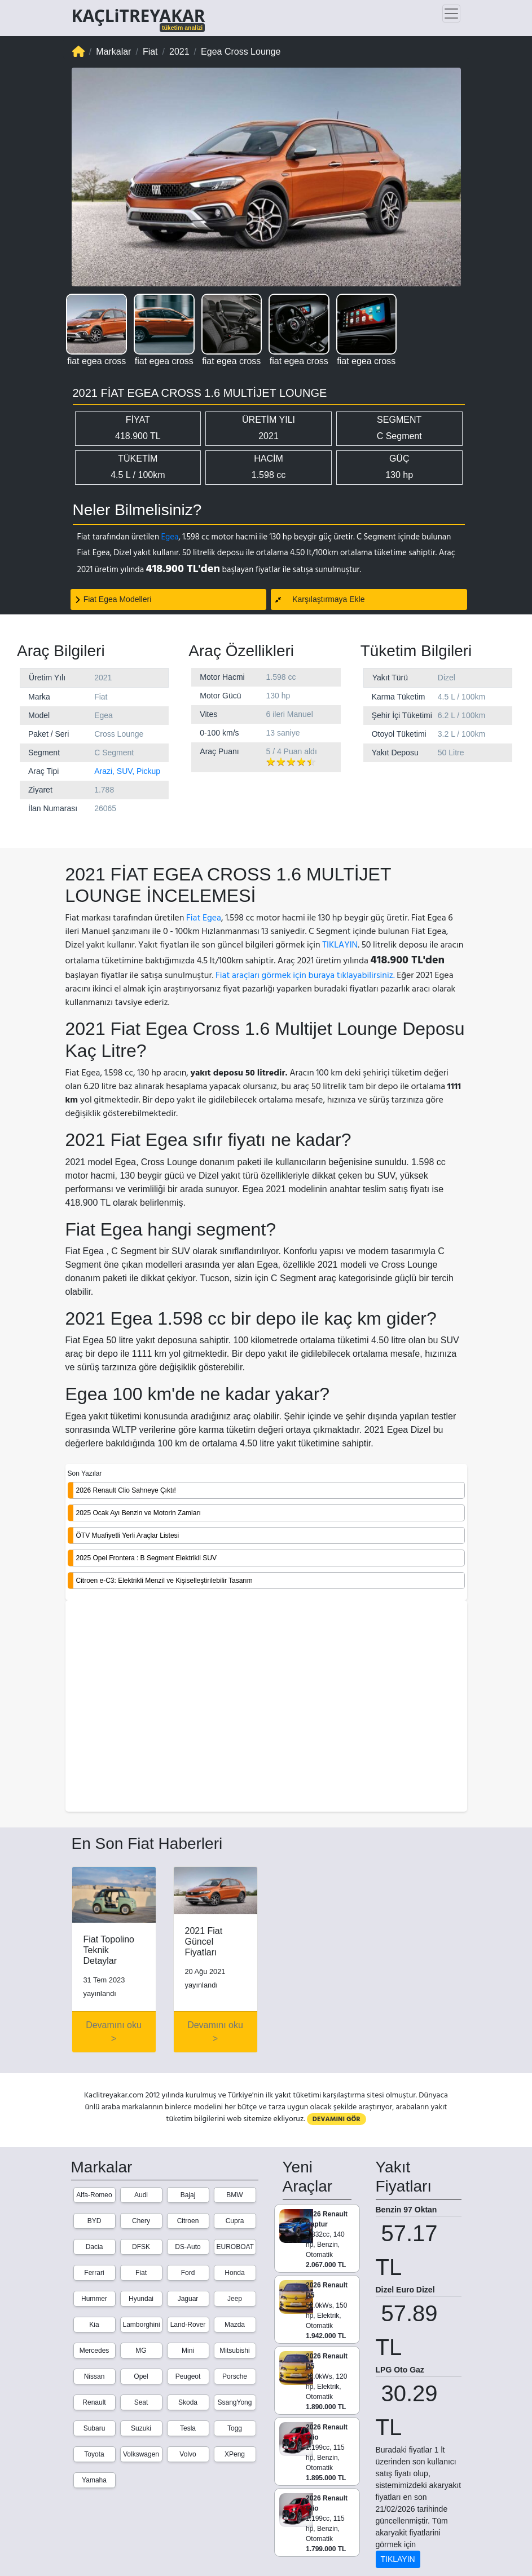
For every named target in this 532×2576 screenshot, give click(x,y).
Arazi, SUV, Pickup (127, 771)
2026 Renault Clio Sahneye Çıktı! (126, 1490)
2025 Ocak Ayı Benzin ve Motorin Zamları (138, 1513)
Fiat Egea (203, 917)
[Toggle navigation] (451, 14)
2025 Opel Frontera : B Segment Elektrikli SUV (146, 1558)
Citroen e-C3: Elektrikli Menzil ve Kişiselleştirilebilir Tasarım (164, 1580)
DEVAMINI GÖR (336, 2119)
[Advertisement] (266, 1707)
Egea (169, 537)
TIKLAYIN (340, 944)
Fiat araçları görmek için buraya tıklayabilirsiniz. (305, 975)
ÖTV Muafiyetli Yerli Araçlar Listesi (127, 1535)
